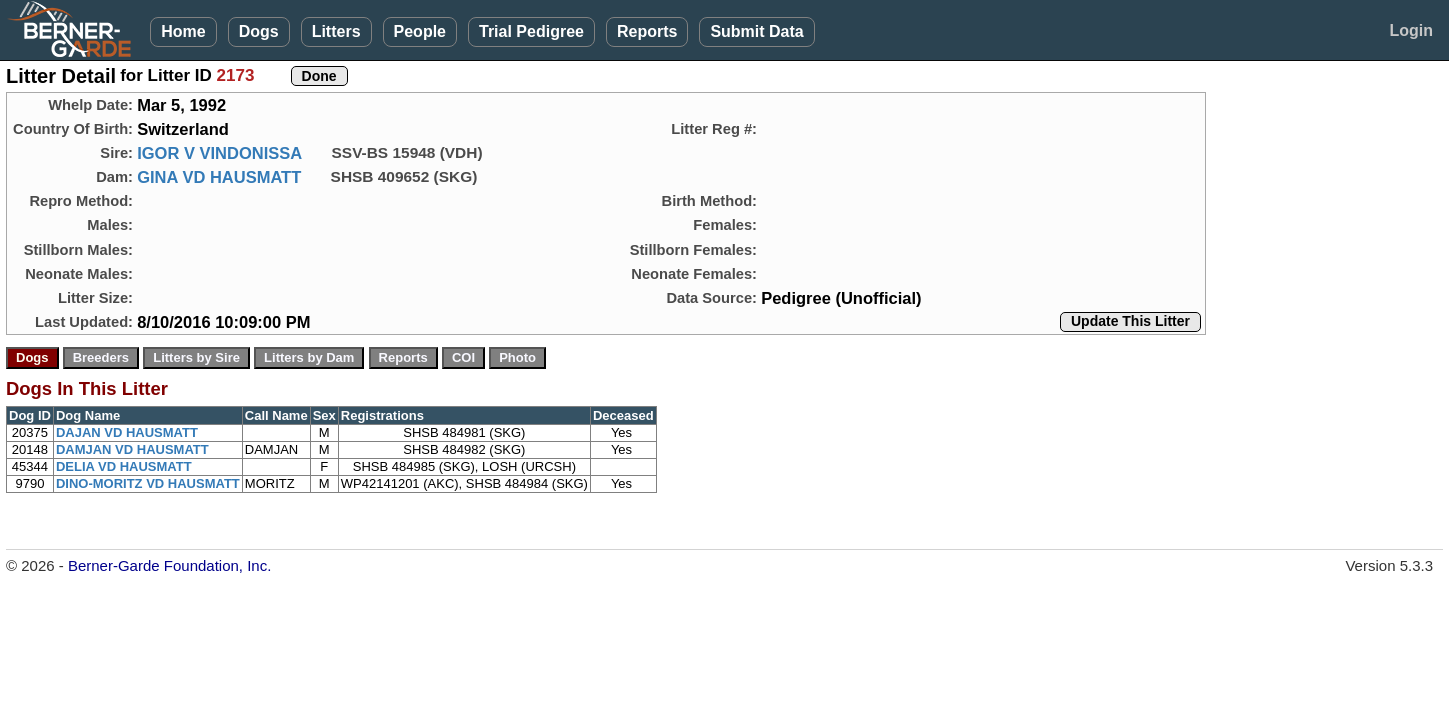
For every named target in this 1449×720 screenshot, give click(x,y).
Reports (647, 31)
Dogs (259, 31)
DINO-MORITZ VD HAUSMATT (148, 483)
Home (183, 31)
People (420, 31)
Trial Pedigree (531, 31)
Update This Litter (1130, 321)
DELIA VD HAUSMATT (124, 466)
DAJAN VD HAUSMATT (127, 432)
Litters (336, 31)
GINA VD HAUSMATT (219, 177)
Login (1411, 30)
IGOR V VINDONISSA (219, 153)
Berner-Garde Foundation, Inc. (169, 565)
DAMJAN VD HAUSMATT (132, 449)
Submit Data (756, 31)
